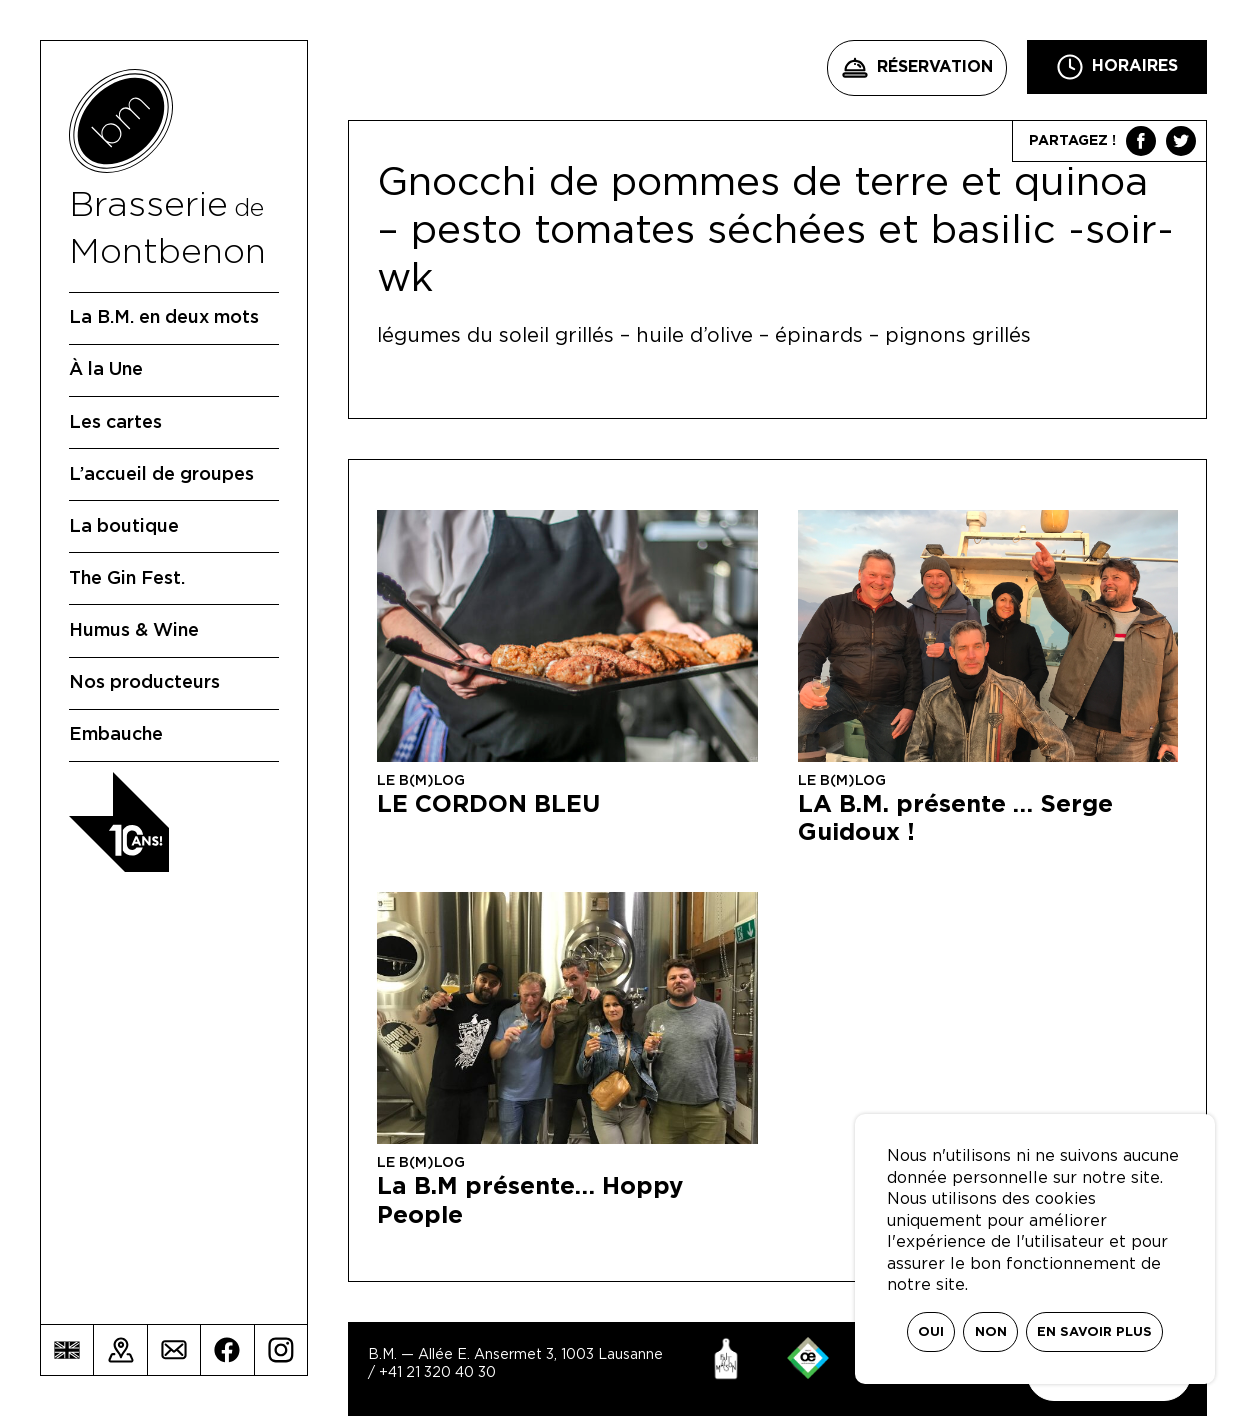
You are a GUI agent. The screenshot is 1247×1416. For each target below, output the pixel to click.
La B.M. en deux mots (164, 318)
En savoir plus (1094, 1332)
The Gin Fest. (127, 579)
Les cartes (115, 423)
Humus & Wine (134, 631)
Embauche (116, 735)
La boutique (124, 527)
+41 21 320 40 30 (437, 1373)
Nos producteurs (144, 683)
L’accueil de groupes (161, 475)
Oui (931, 1332)
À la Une (106, 370)
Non (991, 1332)
